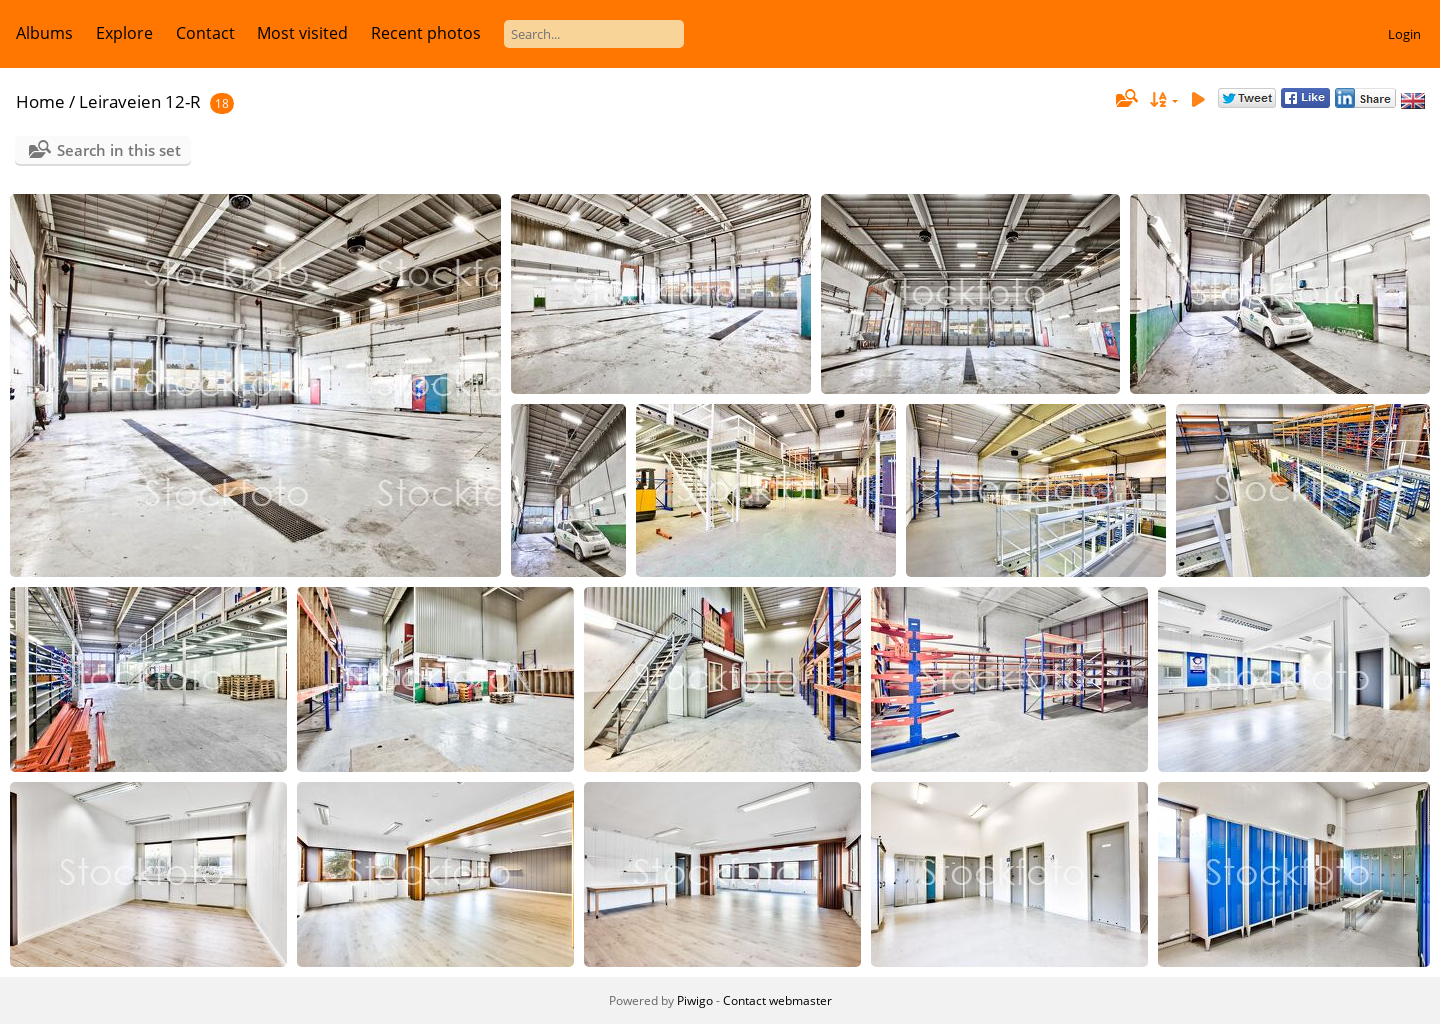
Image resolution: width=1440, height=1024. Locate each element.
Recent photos (426, 33)
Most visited (302, 33)
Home (40, 101)
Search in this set (119, 150)
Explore (124, 33)
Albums (44, 33)
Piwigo (695, 1000)
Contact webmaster (777, 1000)
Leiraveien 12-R (140, 101)
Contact (205, 33)
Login (1404, 34)
